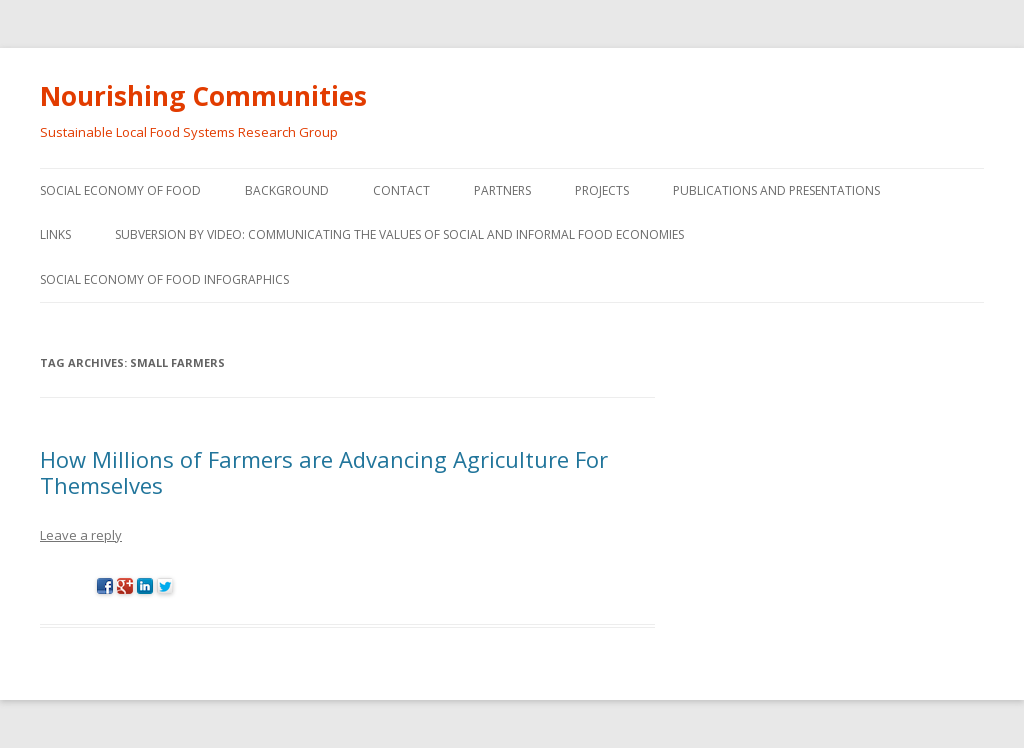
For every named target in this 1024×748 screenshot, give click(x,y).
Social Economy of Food (120, 190)
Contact (401, 190)
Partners (502, 190)
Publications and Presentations (776, 190)
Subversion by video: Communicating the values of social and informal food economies (399, 234)
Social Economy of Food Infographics (164, 279)
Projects (602, 190)
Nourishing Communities (203, 96)
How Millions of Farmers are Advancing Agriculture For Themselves (324, 472)
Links (55, 234)
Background (287, 190)
